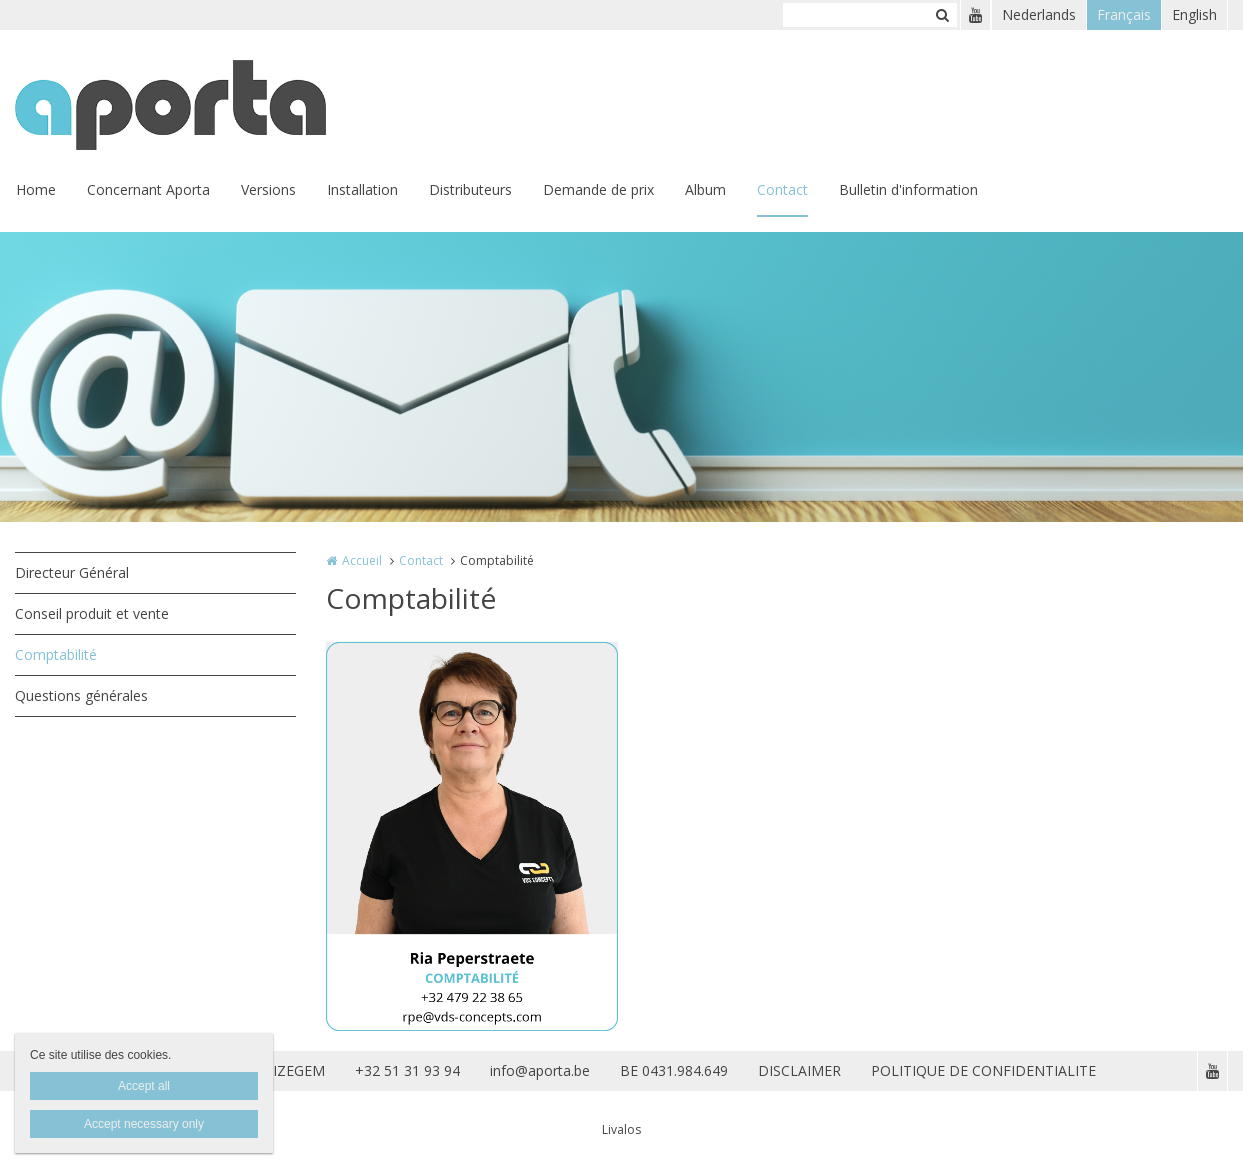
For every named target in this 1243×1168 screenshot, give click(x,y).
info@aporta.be (540, 1070)
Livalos (621, 1129)
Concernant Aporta (148, 189)
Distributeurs (470, 189)
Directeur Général (72, 572)
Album (705, 189)
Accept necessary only (144, 1124)
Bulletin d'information (908, 189)
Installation (362, 189)
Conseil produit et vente (92, 613)
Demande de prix (598, 189)
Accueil (362, 560)
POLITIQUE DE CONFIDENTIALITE (983, 1070)
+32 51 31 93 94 (407, 1070)
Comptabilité (56, 654)
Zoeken (942, 15)
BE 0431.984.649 (674, 1070)
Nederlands (1039, 14)
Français (1124, 14)
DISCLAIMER (799, 1070)
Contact (782, 189)
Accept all (144, 1086)
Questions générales (81, 695)
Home (36, 189)
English (1194, 14)
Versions (268, 189)
